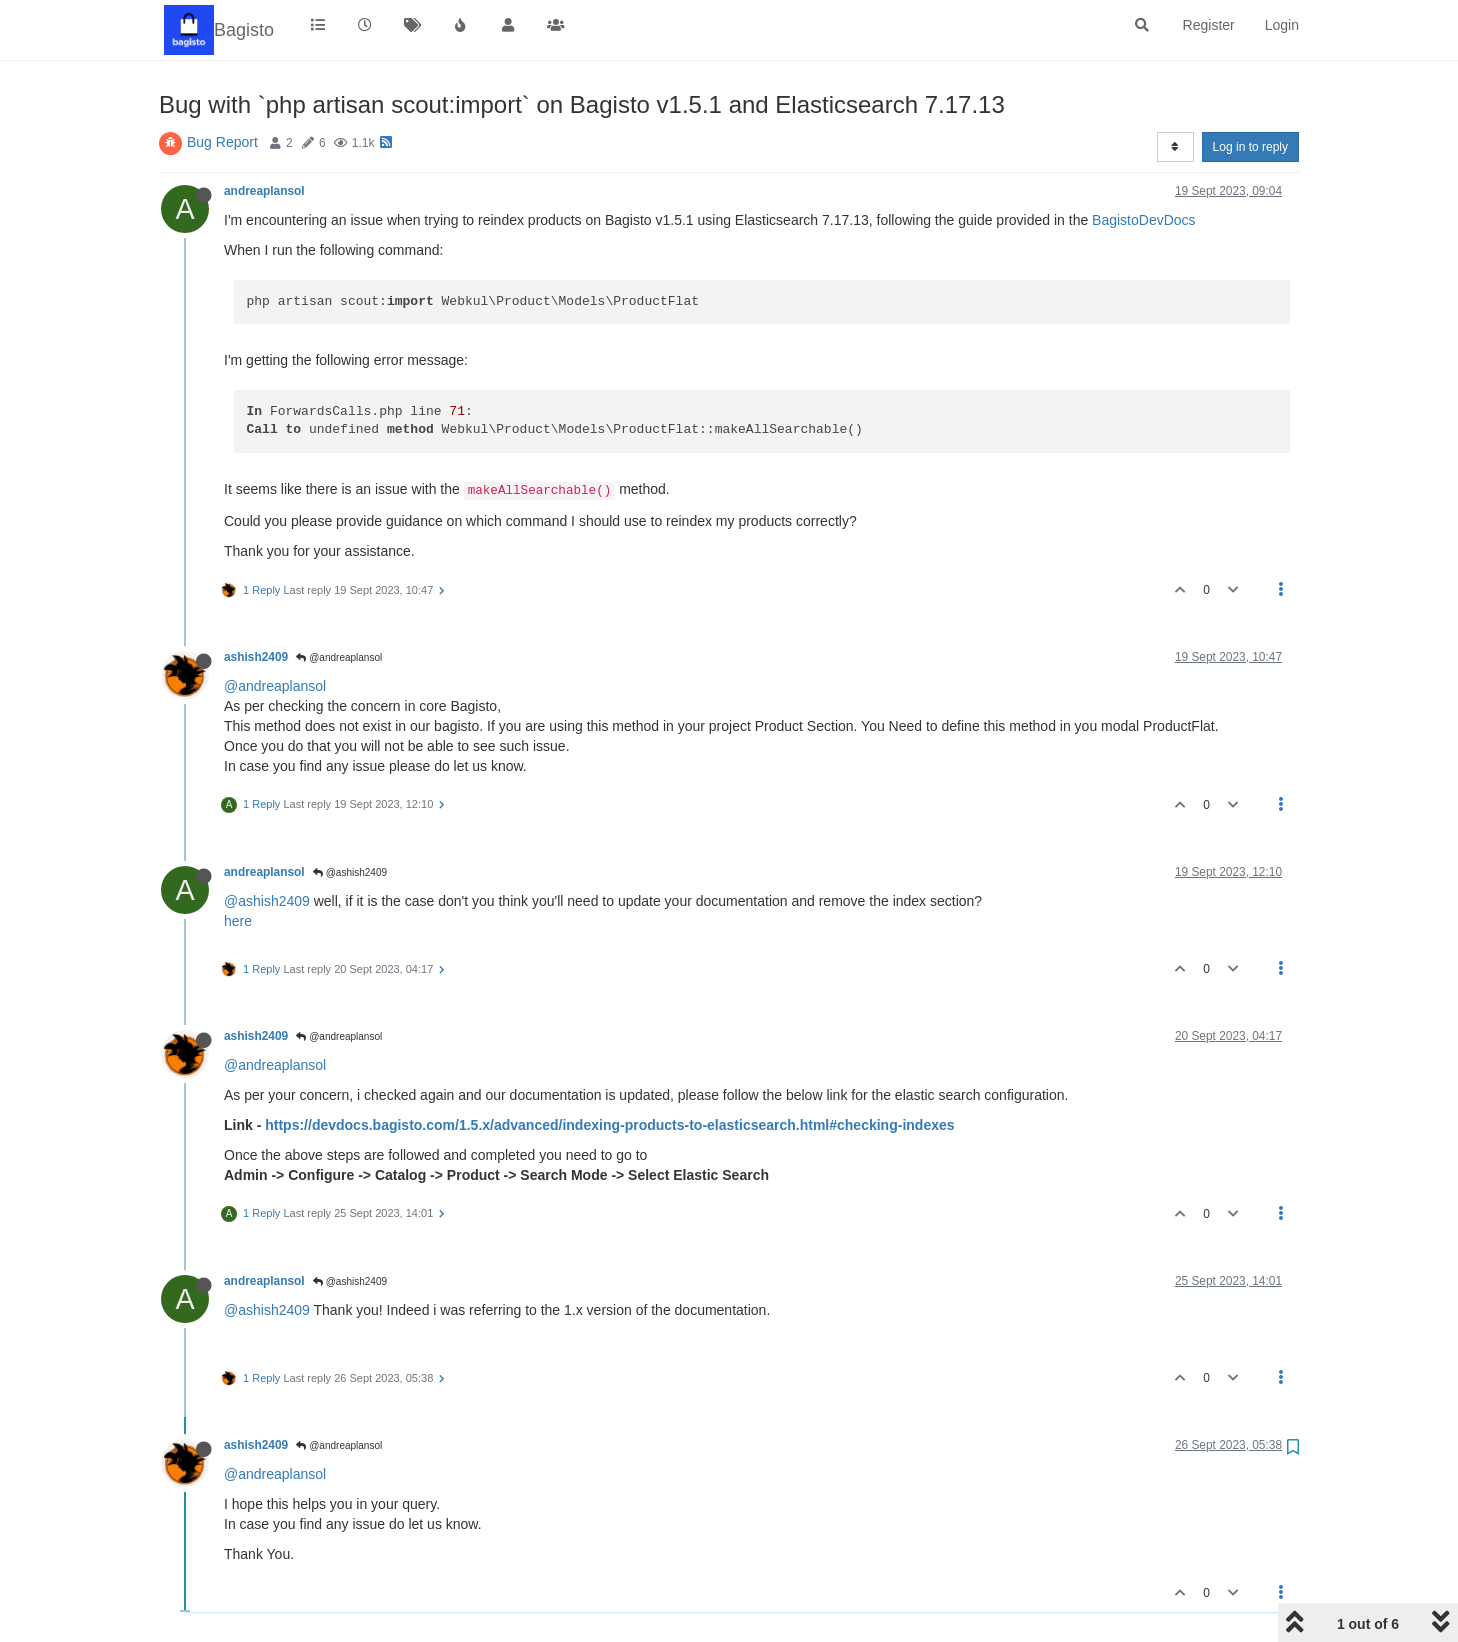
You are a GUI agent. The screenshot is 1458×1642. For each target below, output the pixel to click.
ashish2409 (256, 657)
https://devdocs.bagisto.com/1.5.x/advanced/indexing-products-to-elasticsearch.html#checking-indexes (609, 1125)
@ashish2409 (350, 872)
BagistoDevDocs (1144, 220)
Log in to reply (1250, 147)
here (238, 921)
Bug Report (222, 142)
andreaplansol (264, 191)
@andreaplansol (339, 657)
